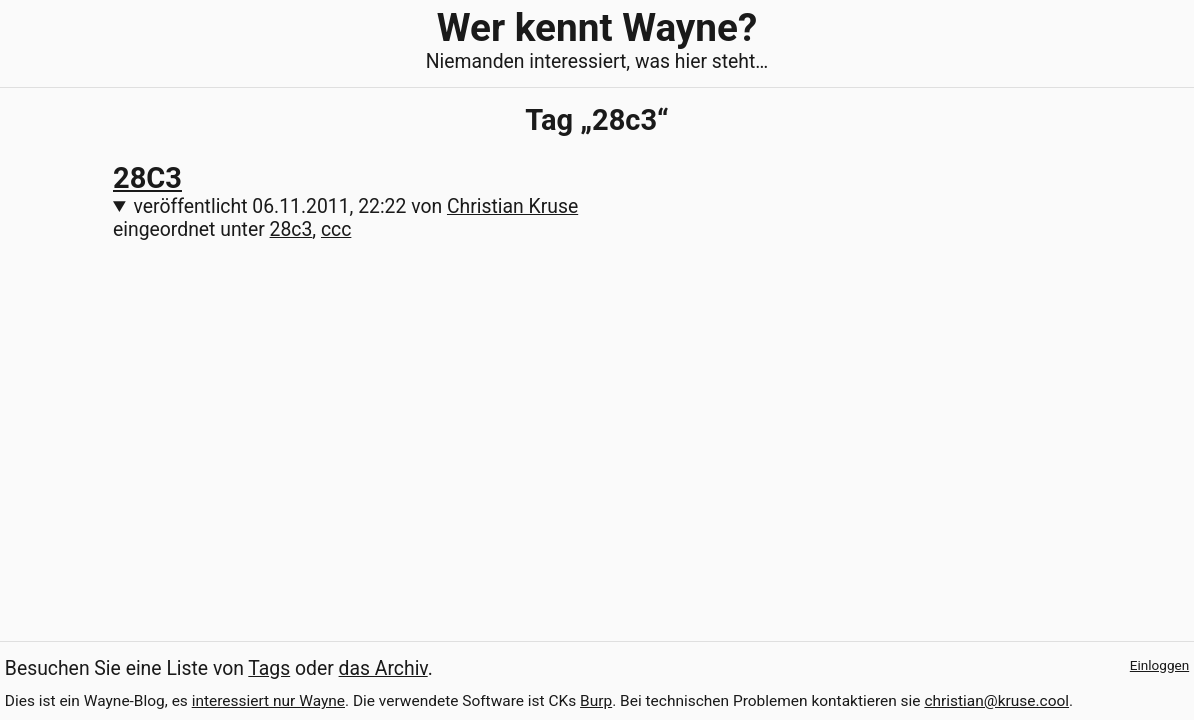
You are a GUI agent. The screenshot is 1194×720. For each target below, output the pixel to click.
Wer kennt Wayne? (597, 27)
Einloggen (1159, 665)
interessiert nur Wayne (268, 701)
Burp (596, 701)
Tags (269, 668)
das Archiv (383, 668)
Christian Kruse (512, 206)
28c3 (291, 229)
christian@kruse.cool (996, 701)
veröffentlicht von (356, 206)
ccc (336, 229)
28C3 (147, 178)
